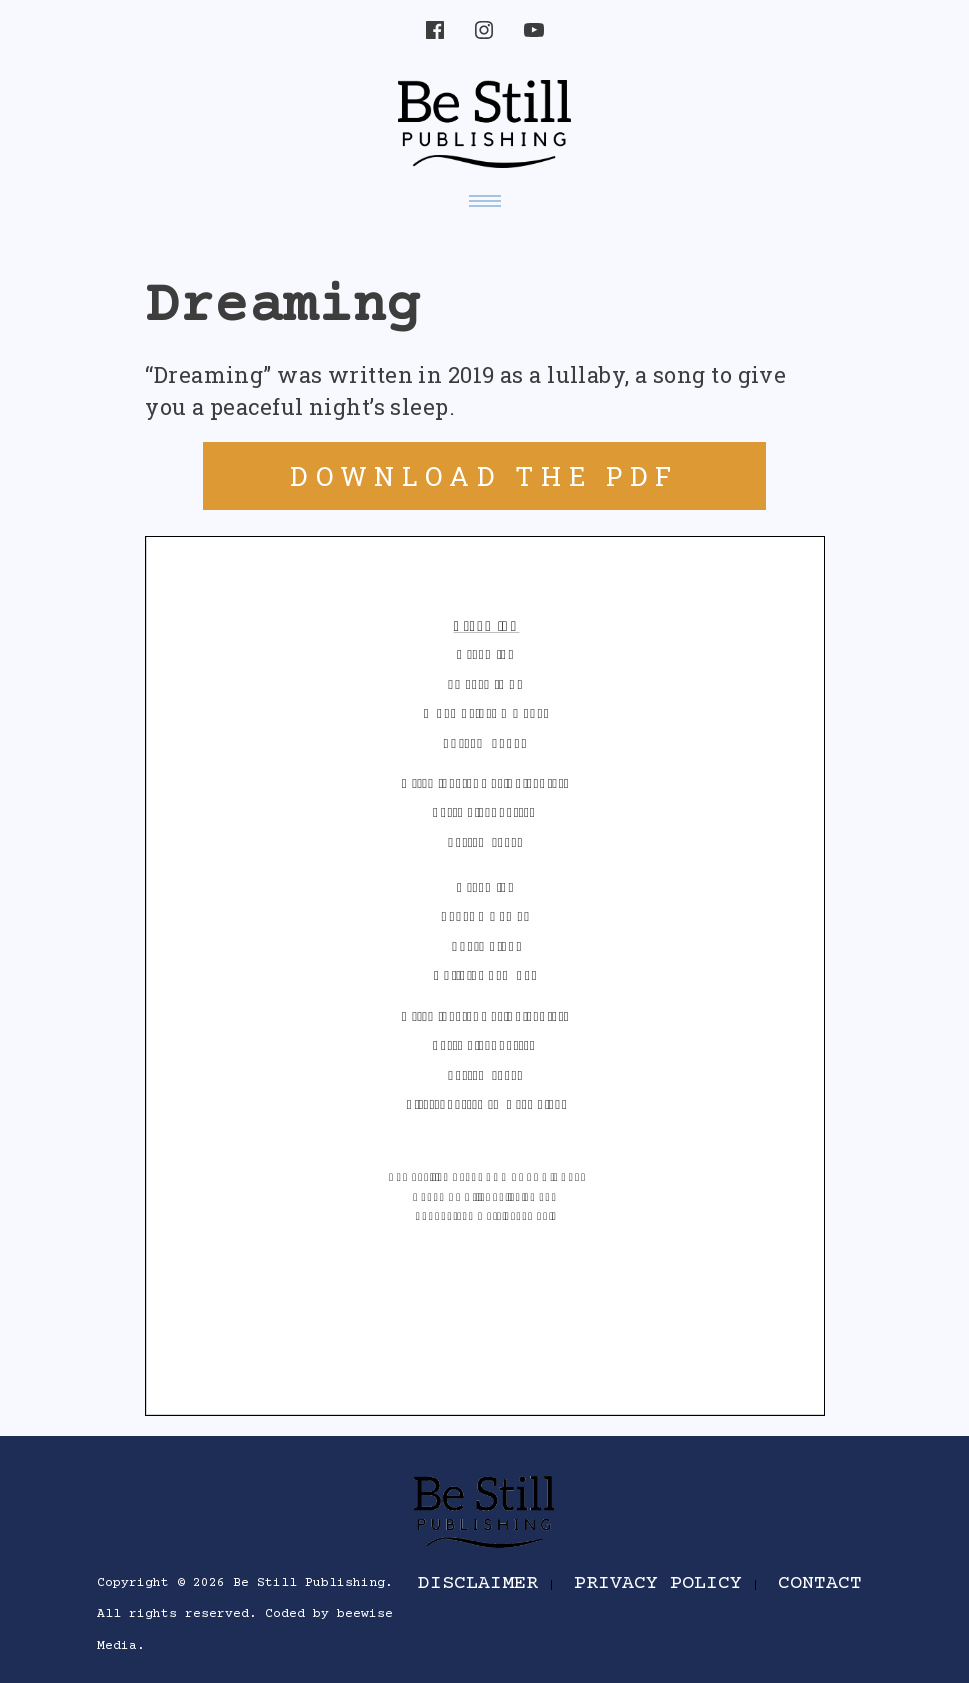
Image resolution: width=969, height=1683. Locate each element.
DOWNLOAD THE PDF (484, 476)
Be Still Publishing (309, 1583)
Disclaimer (478, 1583)
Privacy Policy (658, 1583)
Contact (820, 1583)
